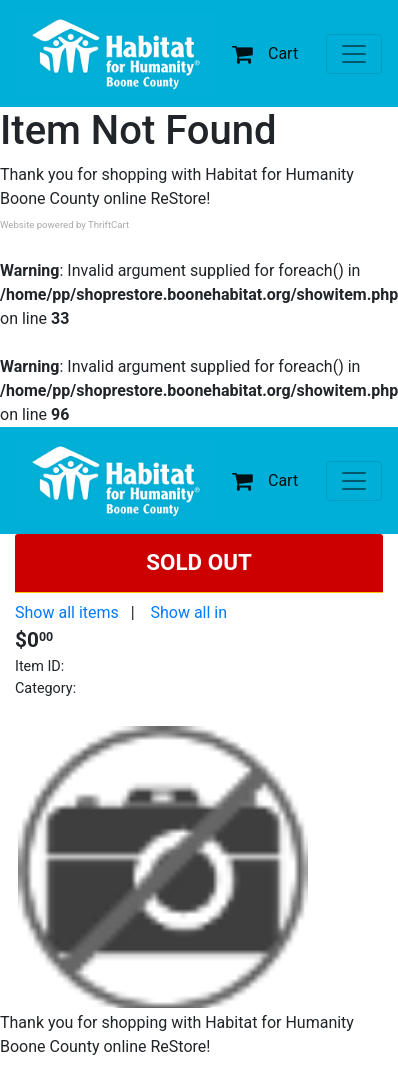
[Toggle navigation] (354, 54)
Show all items (67, 612)
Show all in (188, 612)
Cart (265, 53)
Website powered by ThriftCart (64, 224)
